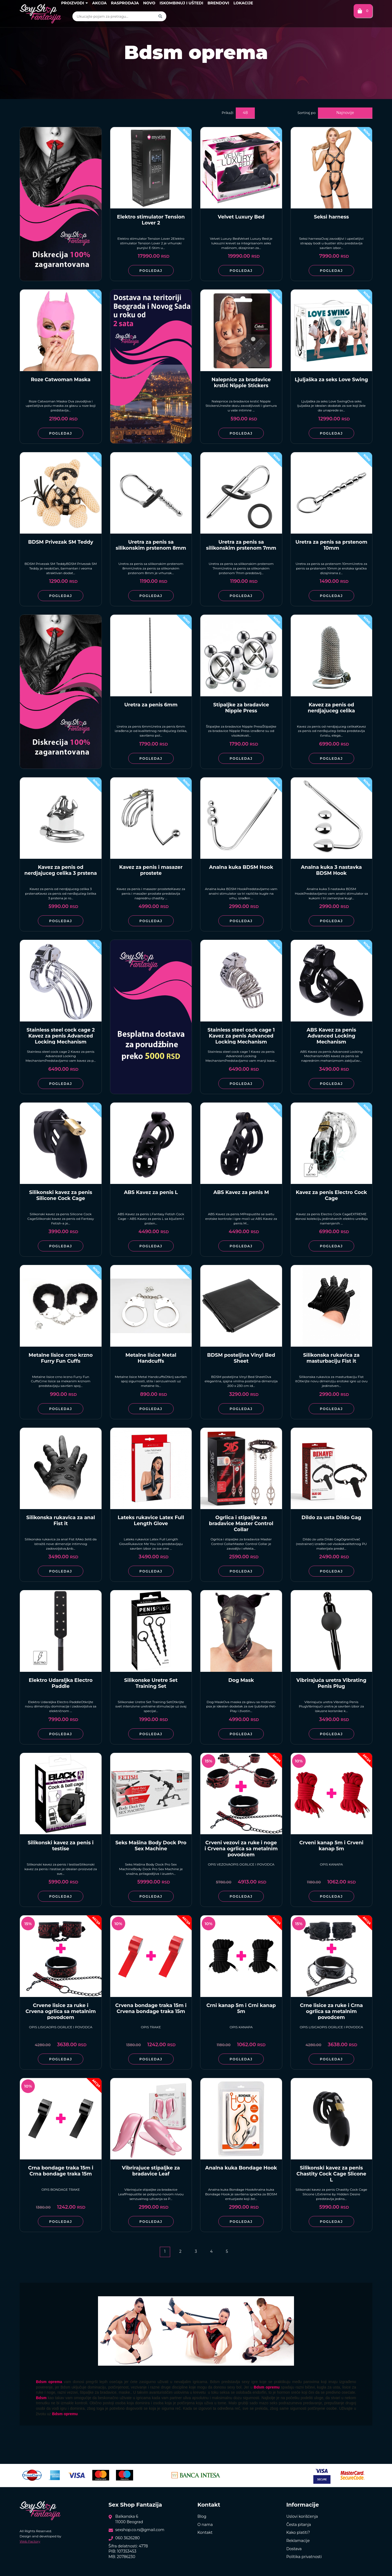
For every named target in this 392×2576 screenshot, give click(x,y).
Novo (149, 3)
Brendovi (218, 3)
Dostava (294, 2548)
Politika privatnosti (304, 2556)
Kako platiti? (298, 2532)
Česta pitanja (298, 2524)
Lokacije (243, 3)
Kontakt (205, 2532)
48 (245, 112)
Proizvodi (74, 3)
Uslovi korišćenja (302, 2516)
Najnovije (345, 112)
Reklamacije (298, 2540)
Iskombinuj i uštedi (181, 3)
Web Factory (30, 2541)
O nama (205, 2524)
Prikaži (227, 112)
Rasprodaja (125, 3)
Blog (201, 2516)
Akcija (99, 3)
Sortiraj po (307, 112)
